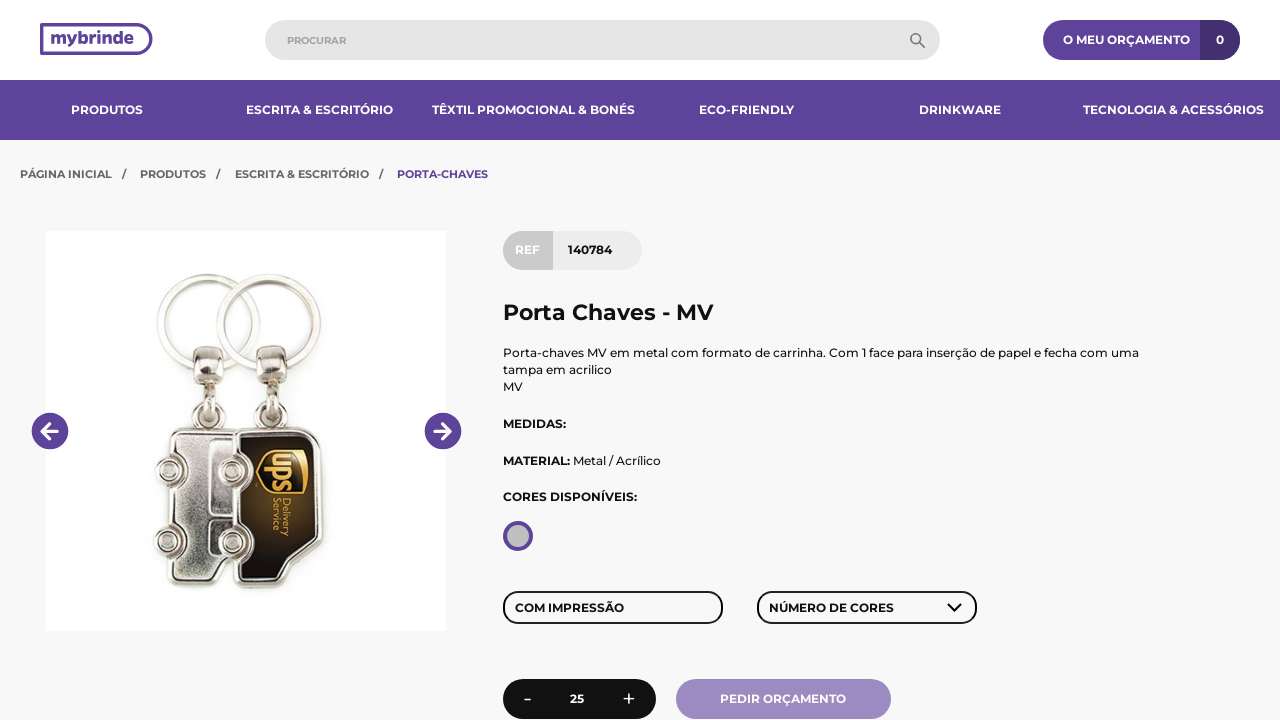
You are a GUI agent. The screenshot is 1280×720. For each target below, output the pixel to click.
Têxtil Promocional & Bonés (533, 109)
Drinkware (960, 109)
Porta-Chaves (442, 174)
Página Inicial (66, 174)
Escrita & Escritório (319, 109)
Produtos (107, 109)
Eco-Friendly (746, 109)
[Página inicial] (96, 40)
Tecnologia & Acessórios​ (1173, 109)
